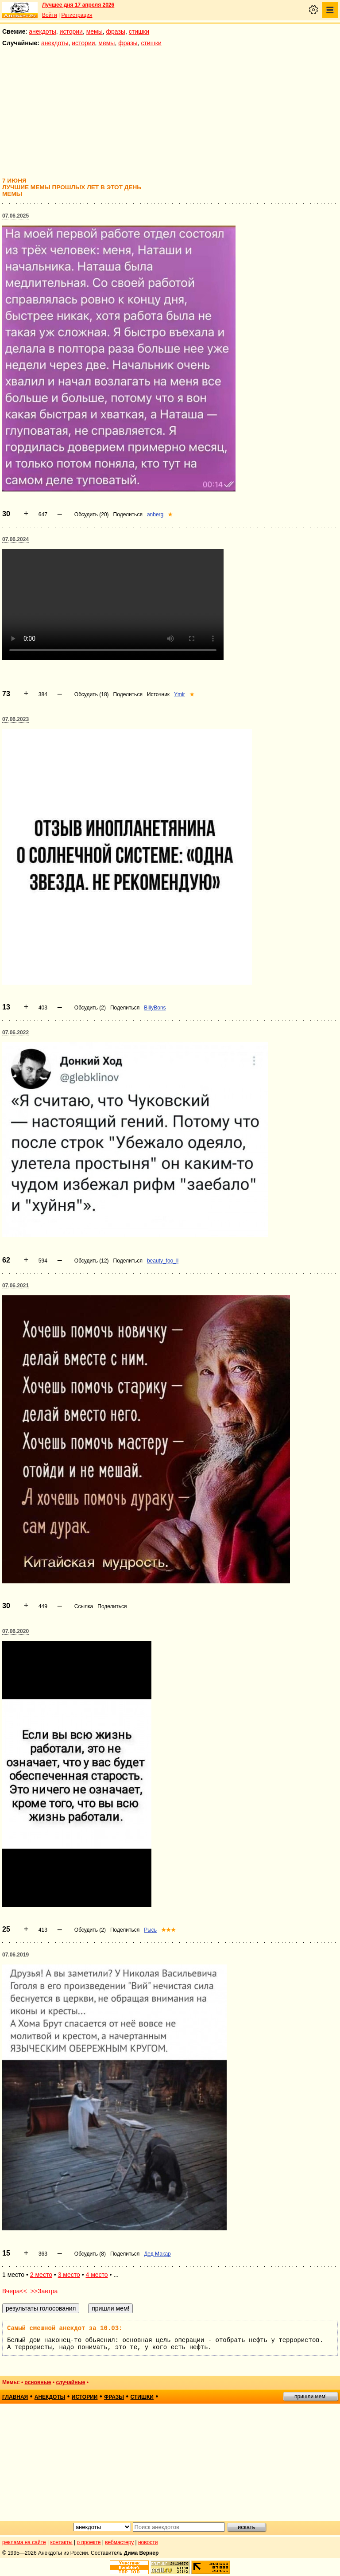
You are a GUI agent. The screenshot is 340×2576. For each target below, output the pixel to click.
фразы (115, 31)
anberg (155, 514)
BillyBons (155, 1008)
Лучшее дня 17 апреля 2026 (78, 5)
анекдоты (42, 31)
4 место (96, 2274)
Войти (49, 15)
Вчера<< (14, 2291)
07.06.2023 (15, 719)
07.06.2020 (15, 1631)
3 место (69, 2274)
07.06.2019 (15, 1955)
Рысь (150, 1930)
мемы (94, 31)
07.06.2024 (15, 539)
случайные (70, 2382)
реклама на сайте (24, 2542)
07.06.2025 (15, 216)
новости (148, 2542)
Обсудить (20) (91, 514)
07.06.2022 (15, 1032)
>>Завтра (44, 2291)
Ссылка (83, 1606)
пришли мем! (310, 2396)
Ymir (179, 694)
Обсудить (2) (90, 1008)
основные (38, 2382)
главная (15, 2397)
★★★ (168, 1930)
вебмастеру (119, 2542)
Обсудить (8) (90, 2254)
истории (71, 31)
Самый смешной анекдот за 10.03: (64, 2328)
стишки (139, 31)
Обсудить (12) (91, 1261)
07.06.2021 (15, 1285)
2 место (41, 2274)
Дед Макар (157, 2254)
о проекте (89, 2542)
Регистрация (76, 15)
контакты (61, 2542)
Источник (158, 694)
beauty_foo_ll (162, 1261)
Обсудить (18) (91, 694)
